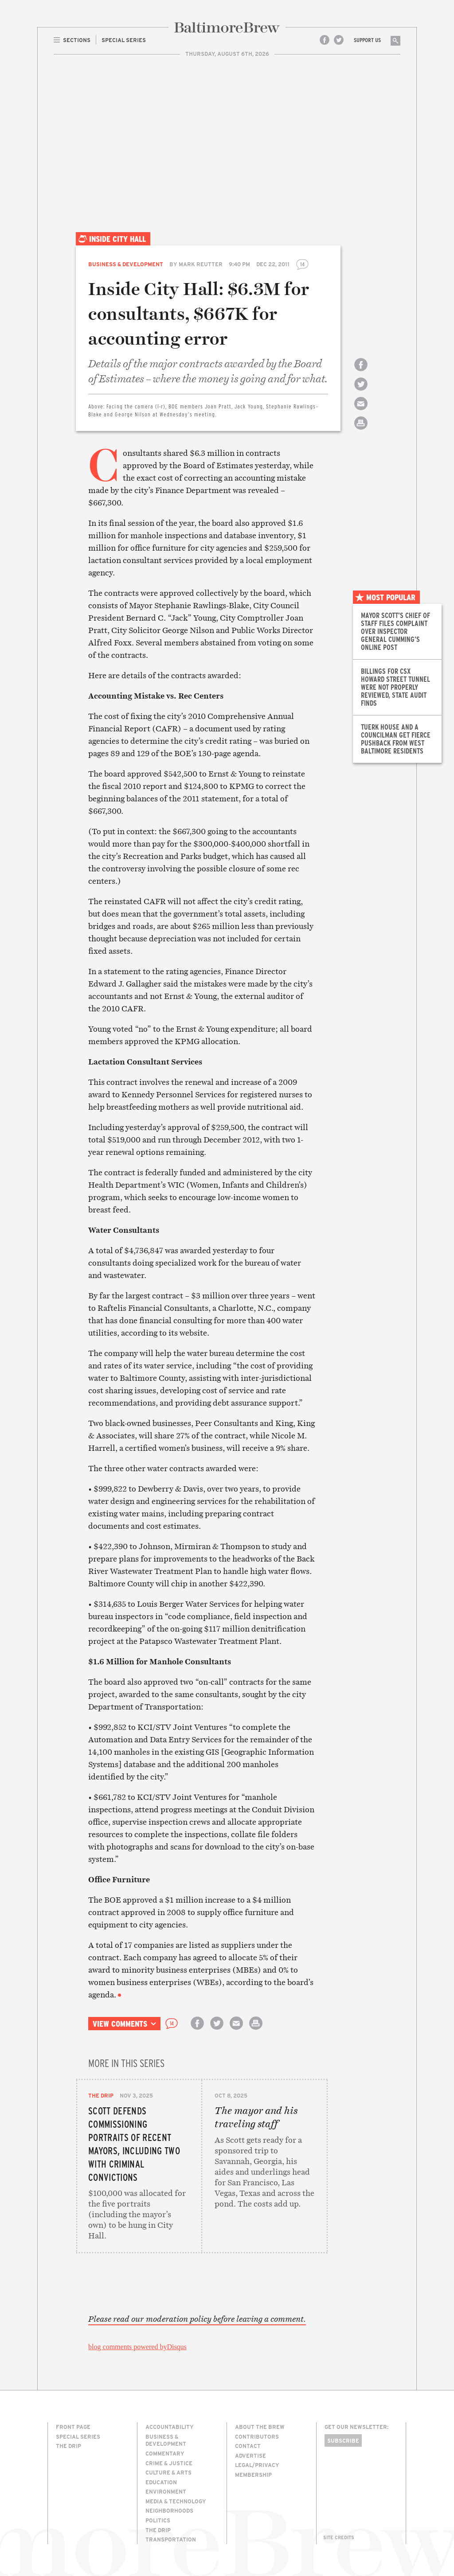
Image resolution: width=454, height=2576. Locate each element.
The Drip (101, 2095)
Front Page (73, 2426)
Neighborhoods (169, 2510)
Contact (248, 2445)
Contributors (257, 2436)
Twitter (338, 40)
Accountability (169, 2426)
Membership (253, 2474)
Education (161, 2482)
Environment (165, 2491)
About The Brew (260, 2426)
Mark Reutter (201, 264)
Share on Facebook (361, 372)
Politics (157, 2520)
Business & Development (125, 264)
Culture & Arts (168, 2472)
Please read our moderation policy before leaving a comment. (197, 2319)
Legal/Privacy (257, 2464)
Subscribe (343, 2440)
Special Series (78, 2436)
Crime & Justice (168, 2463)
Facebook (324, 40)
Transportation (170, 2539)
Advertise (250, 2455)
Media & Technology (175, 2501)
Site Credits (338, 2537)
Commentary (164, 2453)
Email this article (361, 411)
